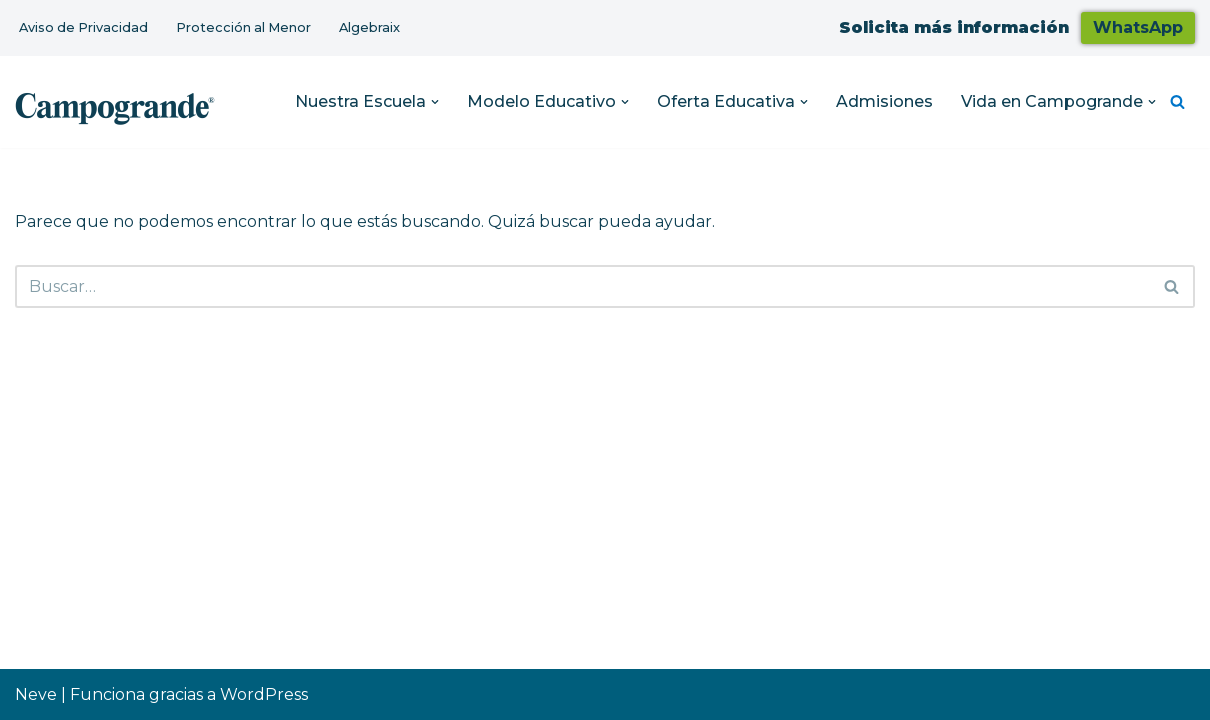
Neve (36, 694)
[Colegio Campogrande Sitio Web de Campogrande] (115, 107)
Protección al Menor (243, 27)
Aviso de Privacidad (83, 27)
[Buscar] (1177, 101)
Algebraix (369, 27)
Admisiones (884, 101)
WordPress (264, 694)
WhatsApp (1138, 27)
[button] (435, 102)
